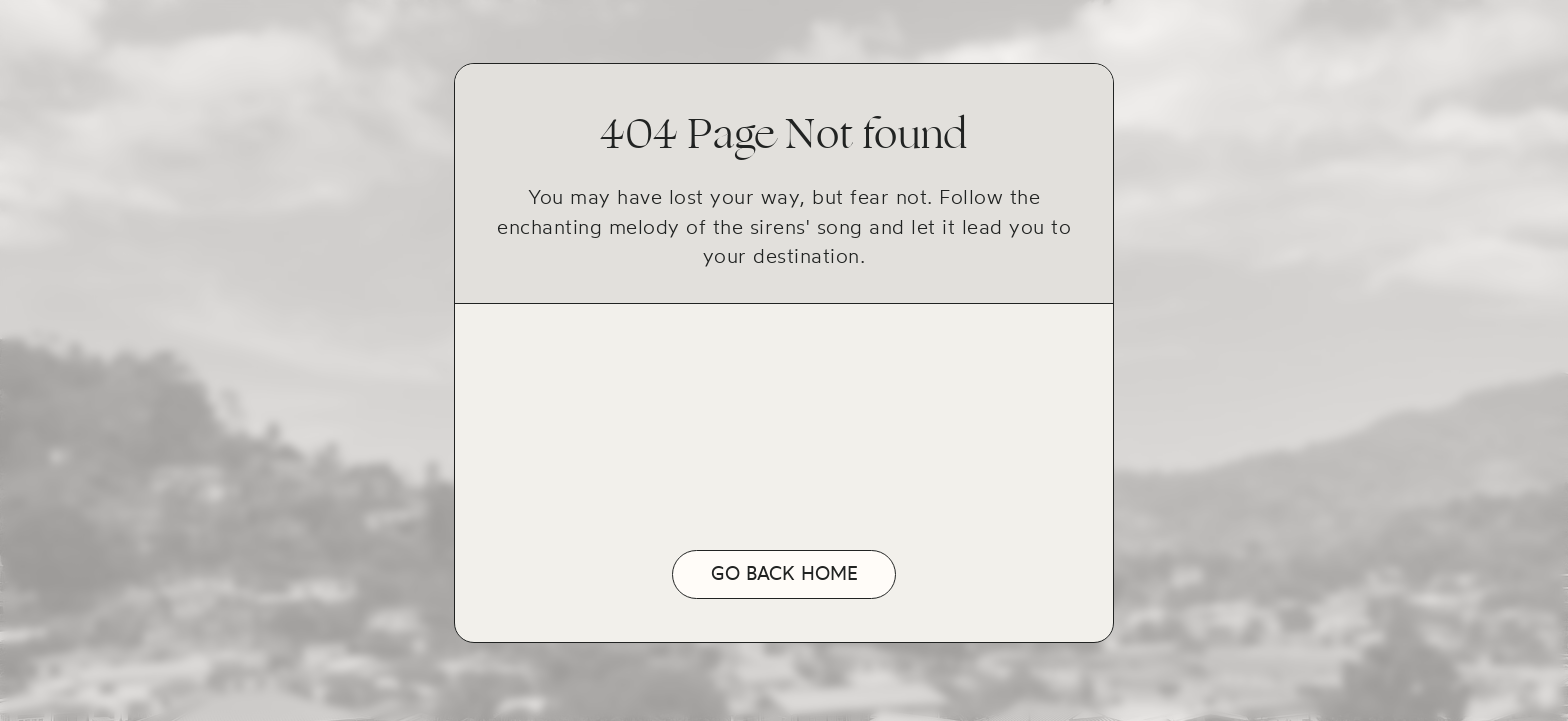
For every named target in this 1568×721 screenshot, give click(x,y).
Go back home (784, 573)
